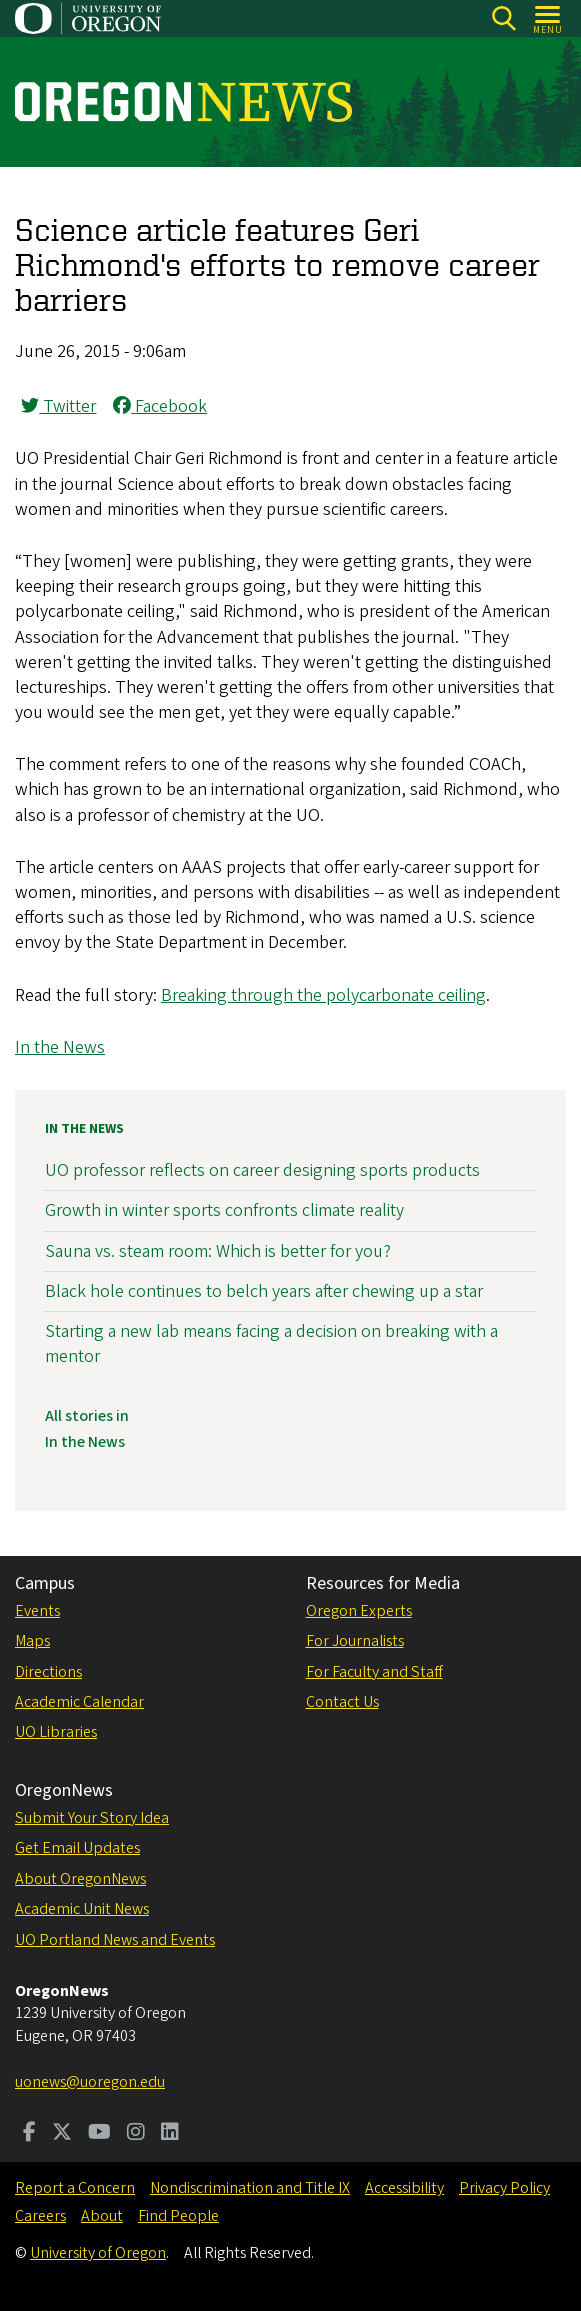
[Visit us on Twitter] (62, 2134)
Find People (178, 2216)
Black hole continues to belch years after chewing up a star (264, 1291)
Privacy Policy (504, 2188)
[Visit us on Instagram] (136, 2134)
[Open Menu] (548, 18)
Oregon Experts (359, 1611)
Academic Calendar (79, 1702)
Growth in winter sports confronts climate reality (224, 1210)
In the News (60, 1047)
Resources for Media (383, 1583)
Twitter (58, 406)
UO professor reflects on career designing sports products (262, 1170)
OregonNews (64, 1790)
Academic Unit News (82, 1909)
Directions (48, 1672)
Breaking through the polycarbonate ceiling (323, 995)
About (102, 2216)
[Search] (503, 18)
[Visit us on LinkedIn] (170, 2134)
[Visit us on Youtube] (99, 2134)
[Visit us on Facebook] (29, 2134)
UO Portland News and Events (115, 1940)
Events (37, 1611)
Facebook (160, 406)
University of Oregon (98, 2253)
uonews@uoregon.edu (90, 2082)
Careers (40, 2216)
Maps (32, 1641)
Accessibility (404, 2188)
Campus (45, 1583)
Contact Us (342, 1702)
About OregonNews (80, 1879)
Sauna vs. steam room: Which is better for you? (218, 1251)
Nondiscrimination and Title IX (250, 2188)
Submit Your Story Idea (92, 1818)
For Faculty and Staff (374, 1672)
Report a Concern (75, 2188)
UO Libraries (56, 1732)
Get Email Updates (77, 1848)
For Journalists (355, 1641)
